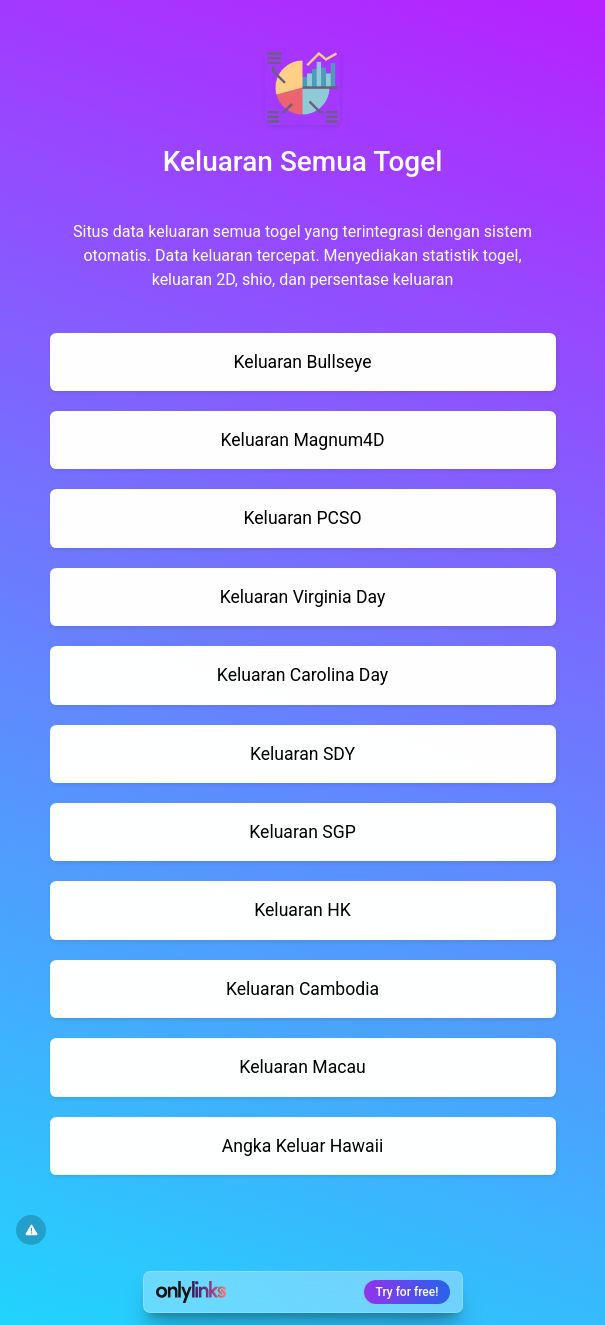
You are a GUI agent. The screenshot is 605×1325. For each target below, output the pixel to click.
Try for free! (407, 1292)
